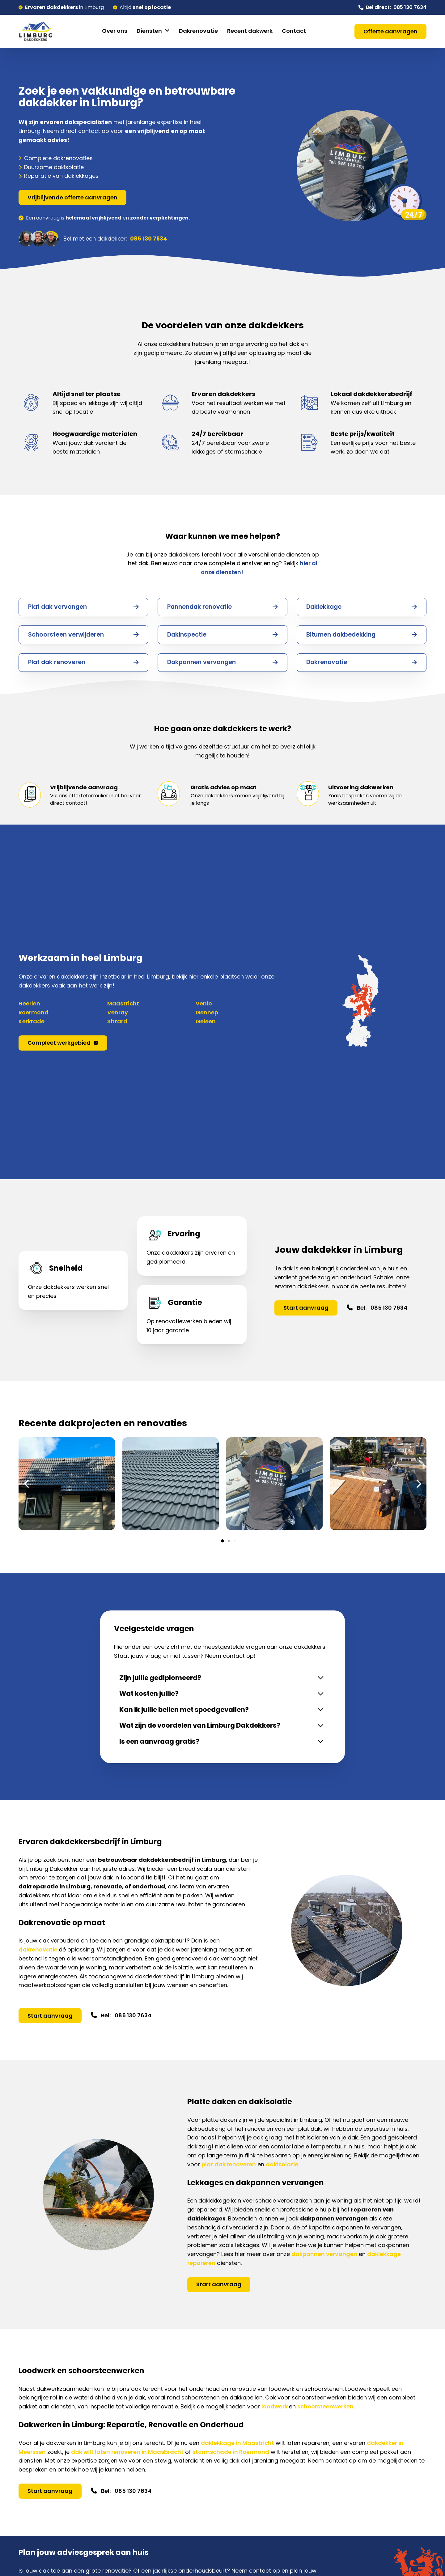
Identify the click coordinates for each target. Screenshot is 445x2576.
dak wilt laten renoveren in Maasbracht (127, 2455)
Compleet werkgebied (63, 1043)
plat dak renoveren (228, 2168)
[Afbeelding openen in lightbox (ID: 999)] (67, 1483)
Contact (294, 31)
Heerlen (29, 1003)
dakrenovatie (39, 1953)
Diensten (149, 31)
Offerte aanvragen (390, 31)
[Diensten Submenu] (167, 31)
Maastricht (123, 1003)
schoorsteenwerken (325, 2410)
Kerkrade (31, 1021)
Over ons (114, 31)
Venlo (204, 1003)
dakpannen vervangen (324, 2258)
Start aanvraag (305, 1307)
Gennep (207, 1012)
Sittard (117, 1021)
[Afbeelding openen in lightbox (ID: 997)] (170, 1483)
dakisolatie (282, 2168)
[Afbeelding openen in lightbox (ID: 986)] (378, 1483)
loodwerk (275, 2410)
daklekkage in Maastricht (237, 2446)
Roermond (34, 1012)
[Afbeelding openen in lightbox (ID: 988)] (274, 1483)
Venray (117, 1012)
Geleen (206, 1021)
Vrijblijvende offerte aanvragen (72, 197)
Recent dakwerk (250, 31)
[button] (222, 1540)
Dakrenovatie (198, 31)
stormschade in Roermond (231, 2455)
